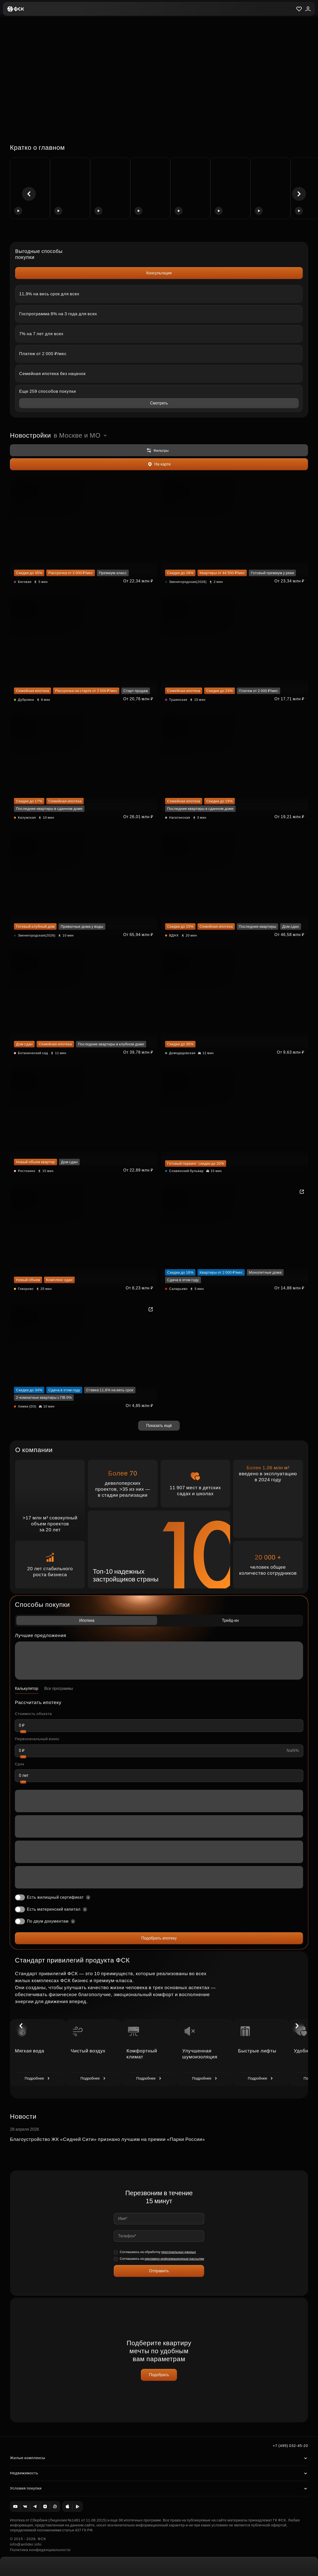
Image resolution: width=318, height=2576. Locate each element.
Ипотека (86, 1620)
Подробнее (38, 2078)
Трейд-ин (230, 1620)
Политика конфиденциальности (40, 2550)
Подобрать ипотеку (159, 1938)
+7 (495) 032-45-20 (290, 2445)
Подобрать (159, 2375)
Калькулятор (26, 1688)
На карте (159, 464)
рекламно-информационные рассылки (174, 2259)
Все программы (58, 1688)
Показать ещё (159, 1425)
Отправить (159, 2271)
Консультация (159, 273)
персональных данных (178, 2252)
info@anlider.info (25, 2544)
